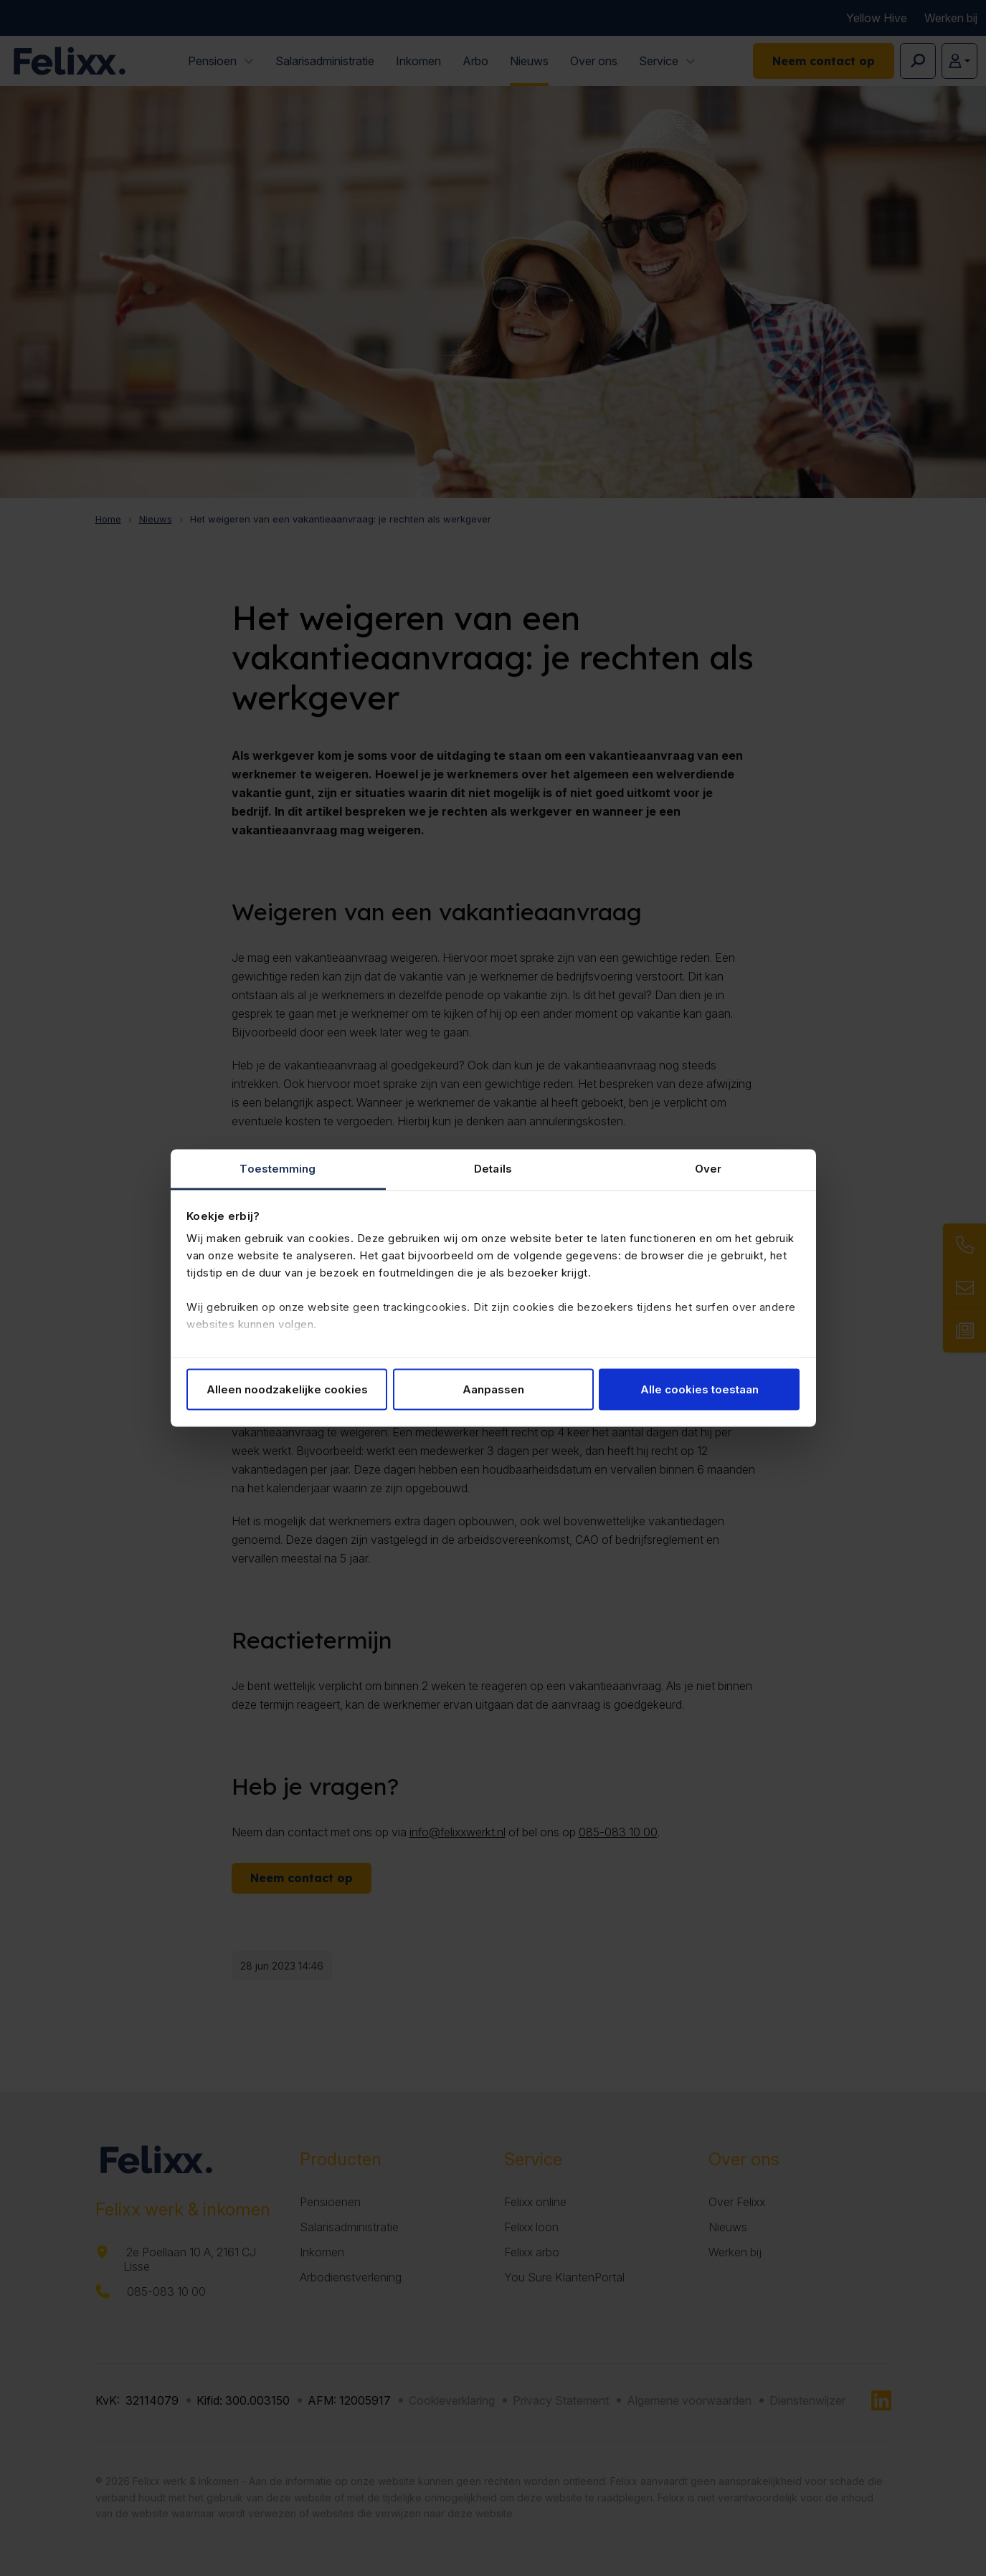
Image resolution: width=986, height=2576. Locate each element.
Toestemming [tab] (278, 1168)
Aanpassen (493, 1389)
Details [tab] (493, 1168)
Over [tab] (708, 1168)
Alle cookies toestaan (699, 1389)
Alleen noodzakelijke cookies (287, 1389)
